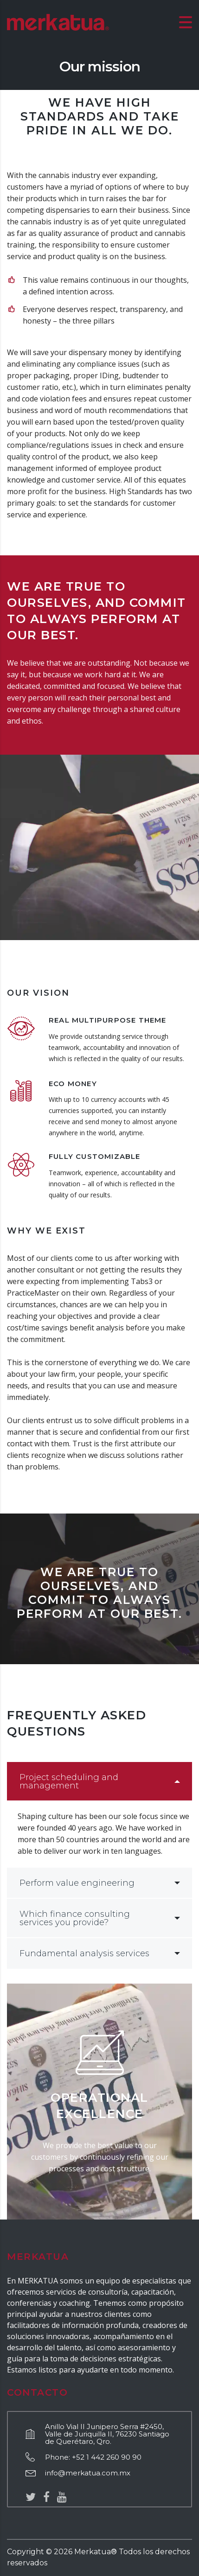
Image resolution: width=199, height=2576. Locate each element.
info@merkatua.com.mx (87, 2472)
